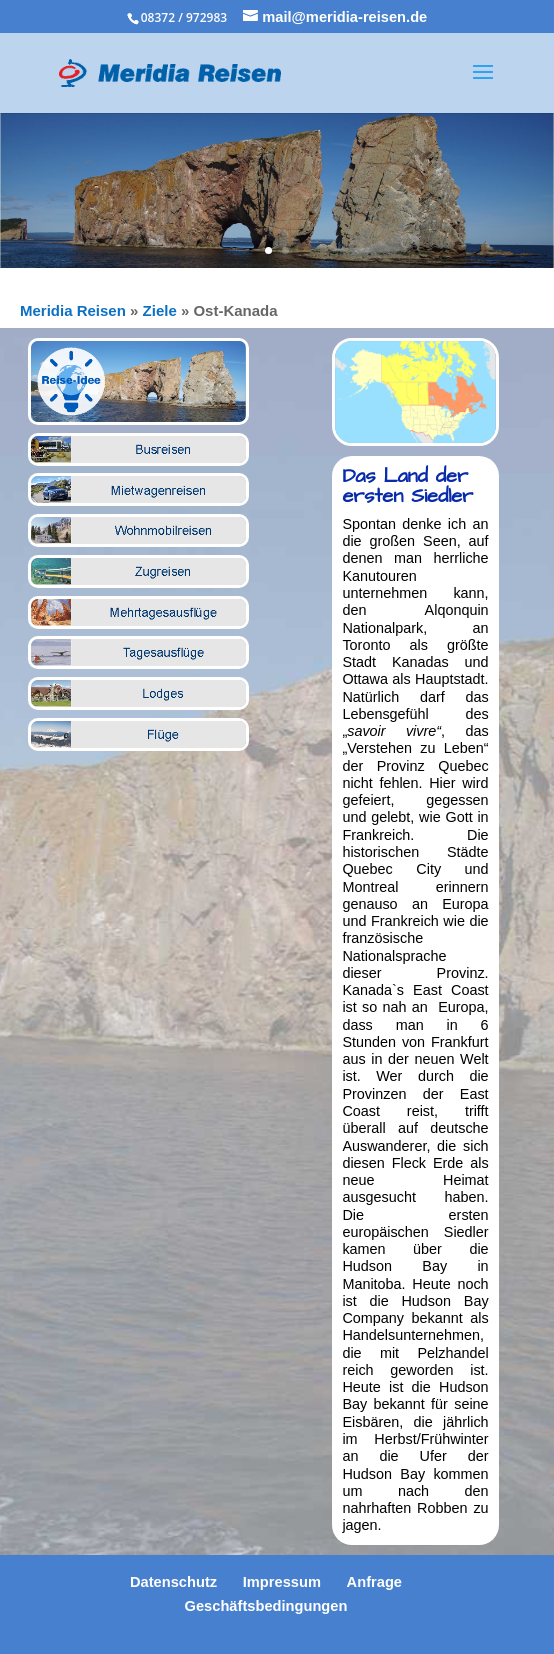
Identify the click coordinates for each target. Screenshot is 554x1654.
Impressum (282, 1582)
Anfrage (374, 1582)
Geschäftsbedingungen (266, 1606)
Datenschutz (173, 1582)
